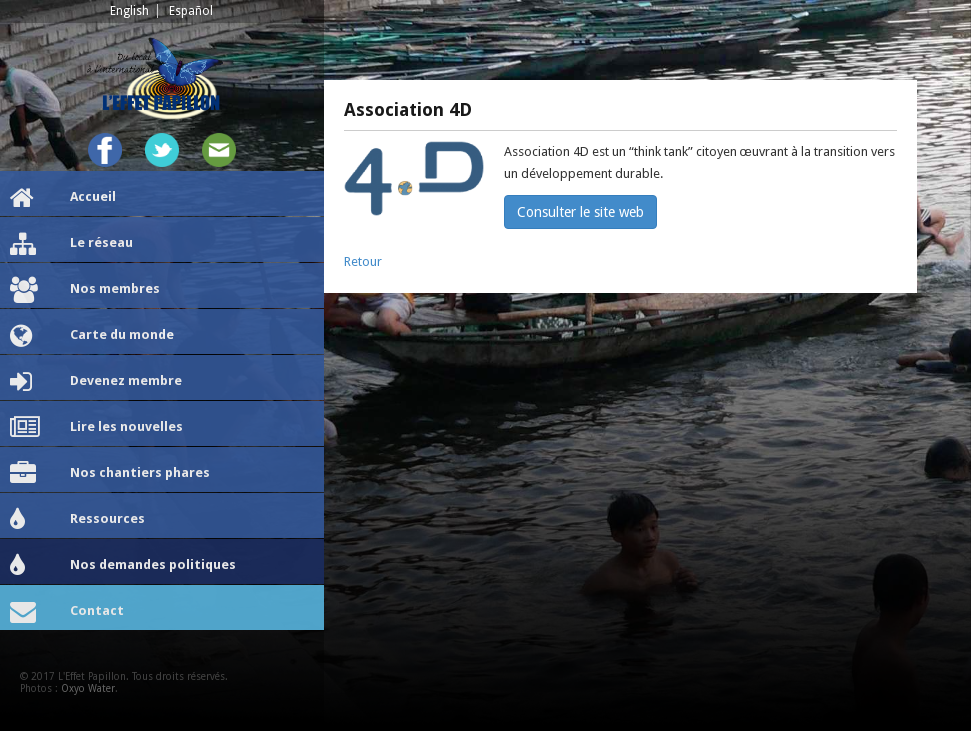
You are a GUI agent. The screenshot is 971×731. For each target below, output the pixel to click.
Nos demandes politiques (123, 566)
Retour (363, 261)
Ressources (77, 520)
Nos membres (85, 290)
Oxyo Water (88, 688)
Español (191, 11)
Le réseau (71, 244)
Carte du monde (92, 336)
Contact (67, 612)
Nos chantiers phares (110, 474)
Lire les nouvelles (96, 428)
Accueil (63, 198)
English (129, 11)
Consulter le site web (580, 212)
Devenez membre (96, 382)
